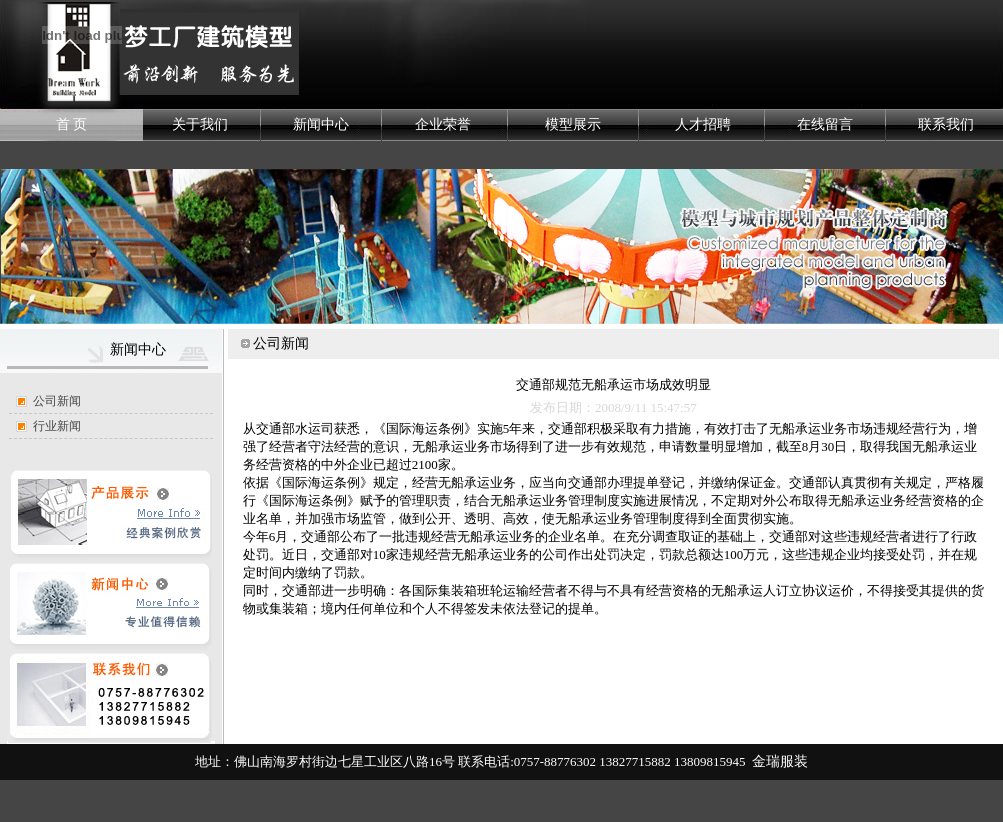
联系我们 (946, 124)
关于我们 (200, 124)
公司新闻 (57, 401)
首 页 (72, 124)
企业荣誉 (443, 124)
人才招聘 (703, 124)
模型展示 (573, 124)
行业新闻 (57, 426)
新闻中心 (321, 124)
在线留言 (825, 124)
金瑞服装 (780, 761)
